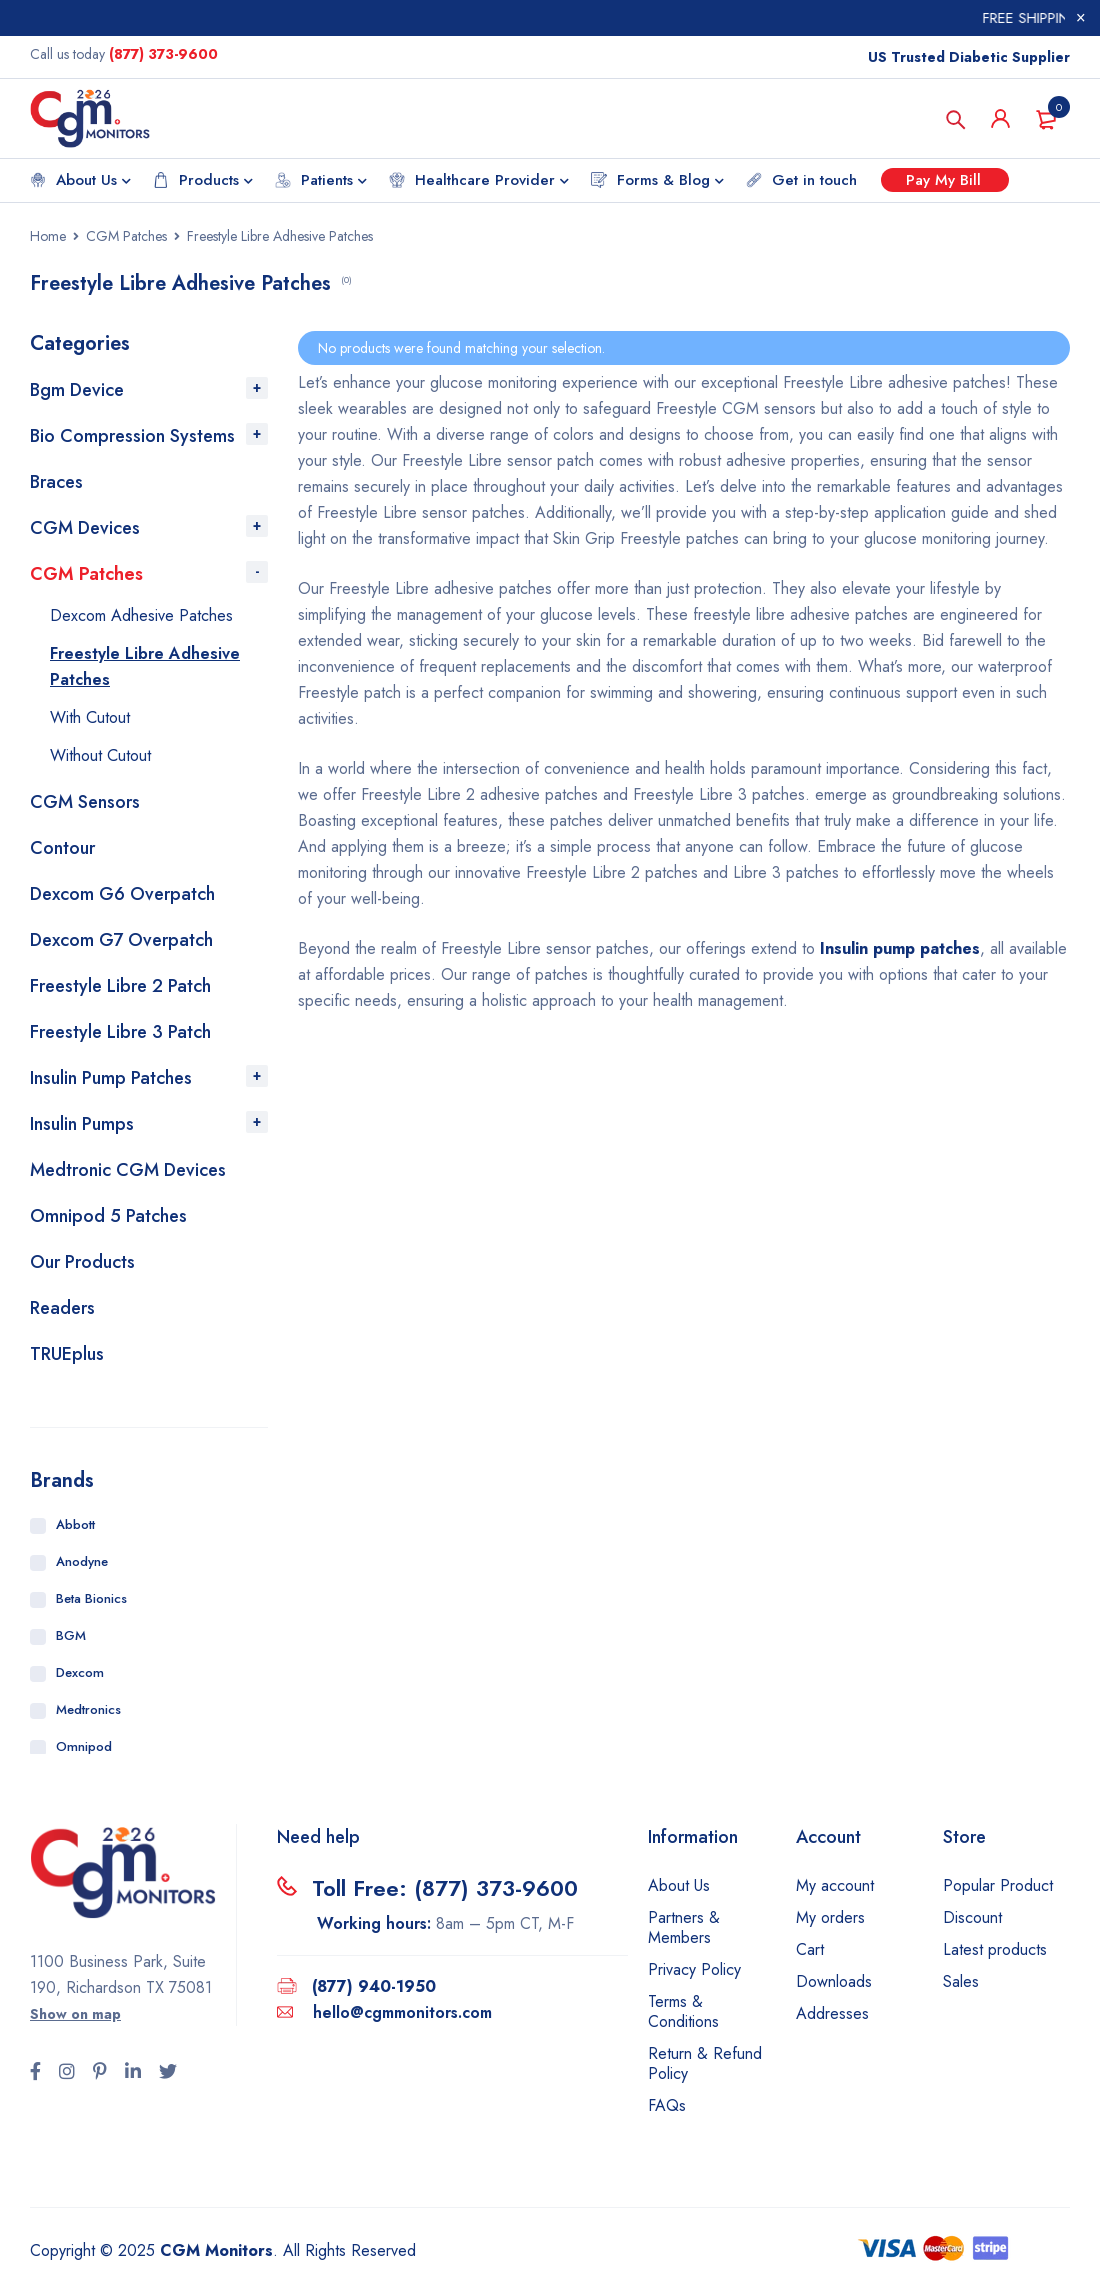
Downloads (834, 1981)
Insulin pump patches (900, 948)
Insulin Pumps (82, 1124)
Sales (961, 1981)
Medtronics (88, 1709)
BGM (71, 1635)
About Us (679, 1885)
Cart (810, 1949)
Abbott (75, 1524)
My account (835, 1885)
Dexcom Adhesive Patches (141, 615)
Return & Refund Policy (705, 2063)
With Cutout (90, 717)
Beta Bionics (91, 1598)
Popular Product (998, 1885)
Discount (972, 1917)
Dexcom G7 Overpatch (121, 940)
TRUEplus (67, 1354)
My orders (830, 1917)
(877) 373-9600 (163, 54)
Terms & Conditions (683, 2011)
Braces (56, 482)
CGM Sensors (85, 802)
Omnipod (84, 1746)
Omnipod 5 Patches (108, 1216)
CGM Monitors (216, 2250)
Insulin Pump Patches (111, 1078)
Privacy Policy (694, 1969)
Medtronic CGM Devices (128, 1170)
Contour (62, 848)
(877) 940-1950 (374, 1986)
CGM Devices (85, 528)
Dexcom (80, 1672)
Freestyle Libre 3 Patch (120, 1032)
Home (48, 236)
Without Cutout (100, 755)
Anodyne (82, 1561)
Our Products (82, 1262)
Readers (62, 1308)
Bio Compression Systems (132, 436)
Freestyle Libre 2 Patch (120, 986)
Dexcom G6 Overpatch (122, 894)
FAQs (667, 2105)
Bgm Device (77, 390)
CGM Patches (126, 236)
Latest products (995, 1949)
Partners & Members (684, 1927)
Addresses (832, 2013)
